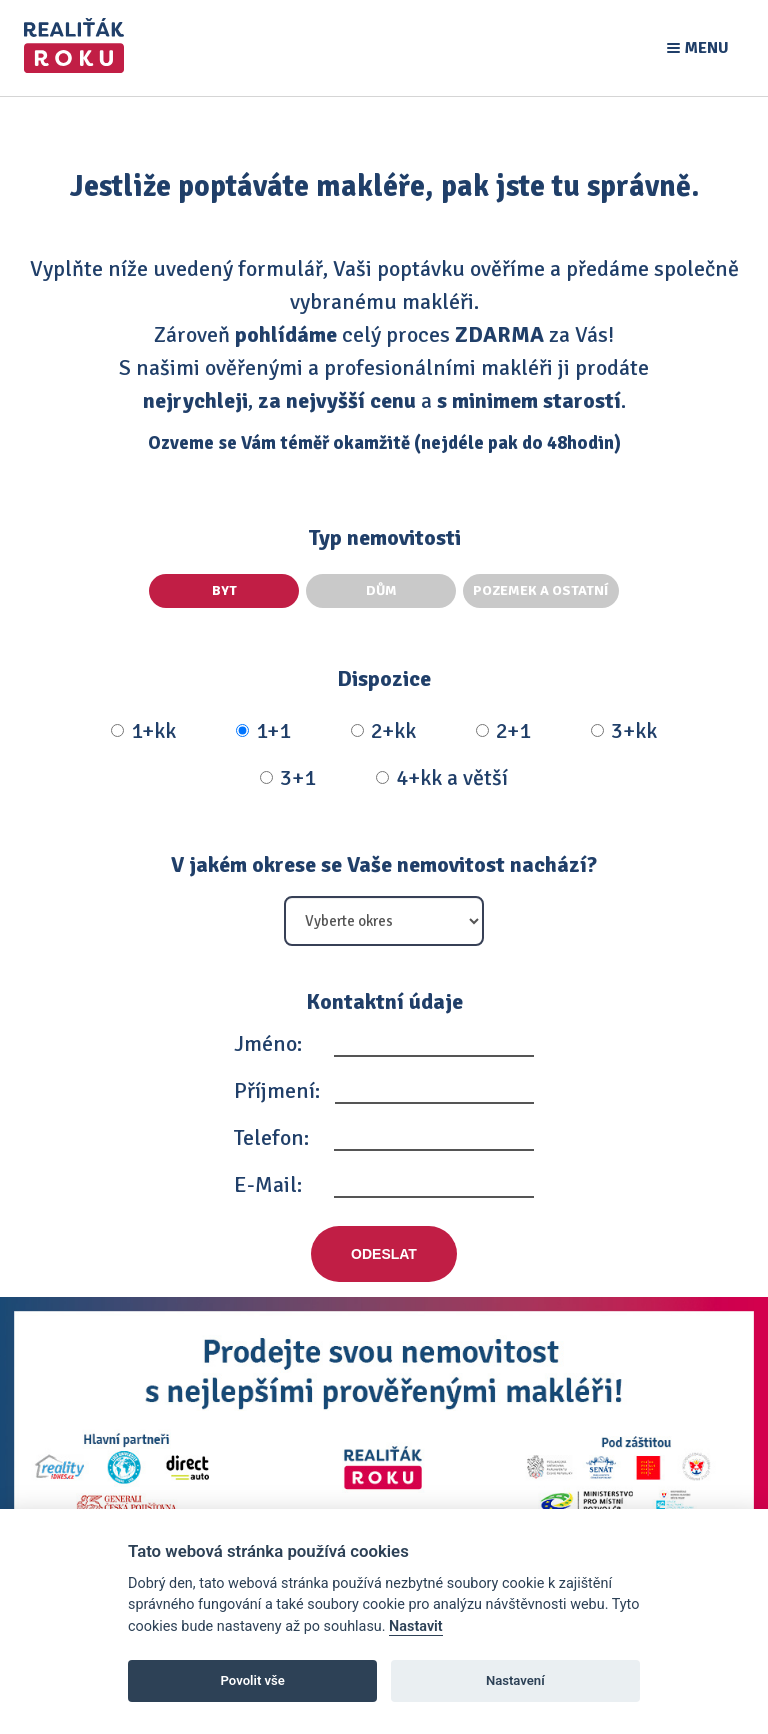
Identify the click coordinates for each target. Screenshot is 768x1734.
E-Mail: (268, 1184)
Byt (224, 590)
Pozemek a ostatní (541, 590)
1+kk (143, 731)
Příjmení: (277, 1090)
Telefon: (271, 1137)
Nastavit (416, 1626)
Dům (381, 590)
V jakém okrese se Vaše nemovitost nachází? (384, 864)
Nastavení (515, 1680)
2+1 (503, 731)
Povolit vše (253, 1680)
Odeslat (384, 1254)
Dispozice (384, 678)
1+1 (263, 731)
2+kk (383, 731)
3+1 (288, 778)
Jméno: (268, 1043)
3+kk (624, 731)
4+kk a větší (442, 778)
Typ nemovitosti (384, 537)
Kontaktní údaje (384, 1001)
